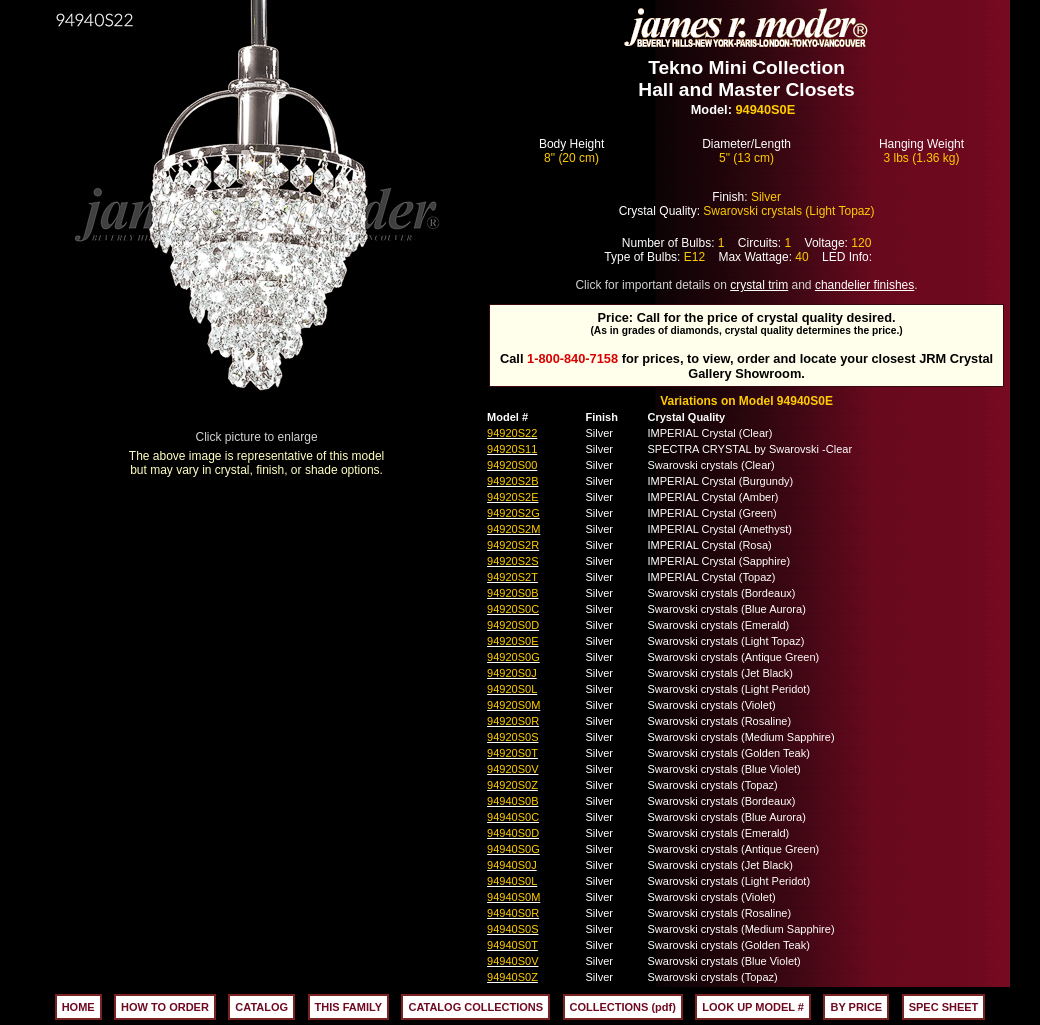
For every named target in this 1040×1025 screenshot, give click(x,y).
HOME (78, 1007)
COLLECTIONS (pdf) (623, 1007)
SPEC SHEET (944, 1007)
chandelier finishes (864, 285)
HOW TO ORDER (165, 1007)
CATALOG (261, 1007)
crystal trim (759, 285)
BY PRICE (856, 1007)
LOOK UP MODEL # (753, 1007)
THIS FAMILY (348, 1007)
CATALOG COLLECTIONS (475, 1007)
